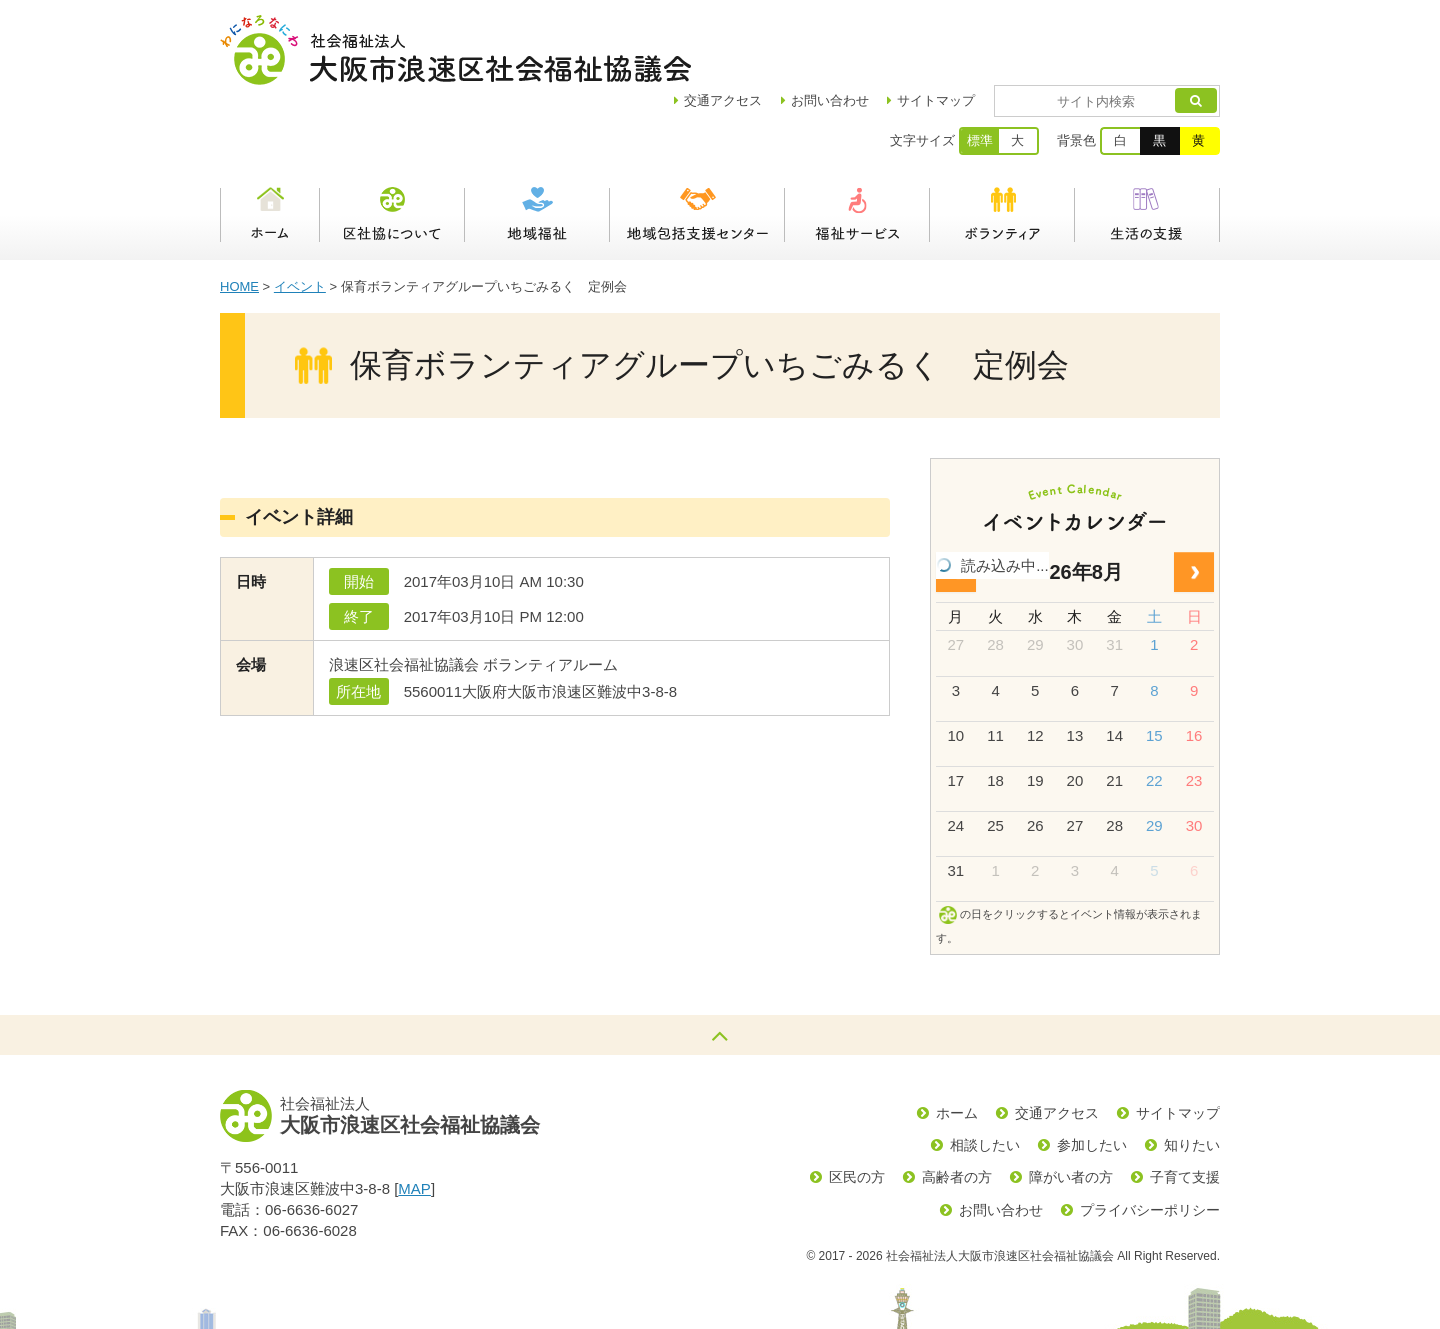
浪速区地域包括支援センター (697, 145)
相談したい (985, 1075)
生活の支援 (1147, 145)
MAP (414, 1118)
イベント (300, 216)
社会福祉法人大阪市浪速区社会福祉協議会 (455, 50)
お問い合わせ (888, 30)
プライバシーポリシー (1150, 1140)
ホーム (270, 145)
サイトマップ (994, 30)
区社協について (392, 145)
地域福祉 (537, 145)
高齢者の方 (957, 1107)
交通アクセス (1057, 1043)
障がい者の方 (1071, 1107)
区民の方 (857, 1107)
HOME (239, 216)
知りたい (1192, 1075)
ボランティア (1002, 145)
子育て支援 (1185, 1107)
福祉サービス (857, 145)
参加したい (1092, 1075)
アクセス (781, 30)
